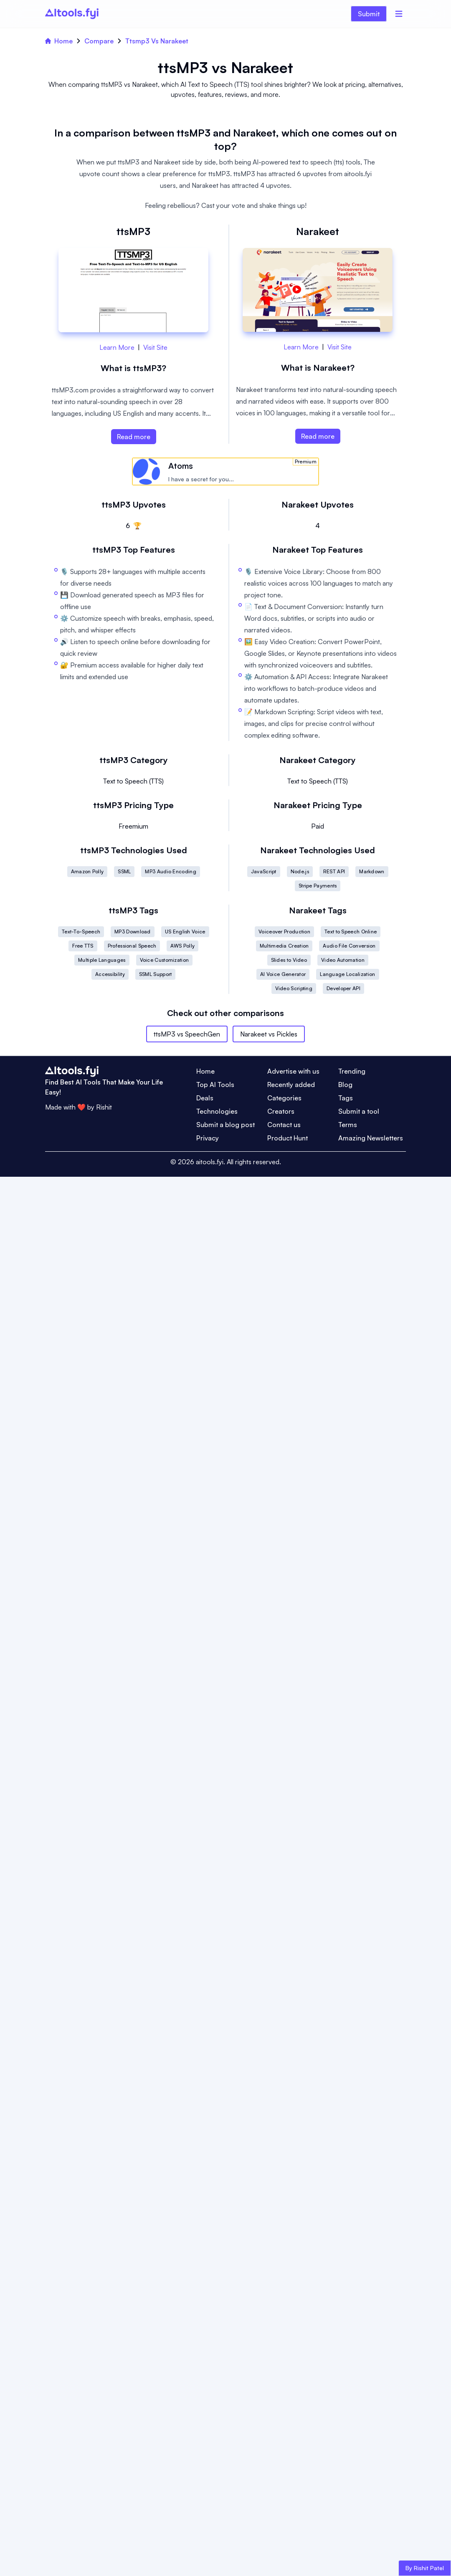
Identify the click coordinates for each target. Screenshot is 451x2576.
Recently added (291, 1084)
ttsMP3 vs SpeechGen (187, 1034)
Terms (347, 1124)
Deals (204, 1098)
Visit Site (155, 347)
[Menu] (399, 14)
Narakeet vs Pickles (268, 1034)
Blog (345, 1084)
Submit (369, 14)
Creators (280, 1111)
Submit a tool (358, 1111)
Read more (133, 436)
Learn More (116, 347)
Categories (284, 1098)
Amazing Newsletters (370, 1138)
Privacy (207, 1138)
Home (59, 41)
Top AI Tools (215, 1084)
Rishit (104, 1107)
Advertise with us (293, 1071)
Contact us (284, 1124)
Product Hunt (287, 1138)
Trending (351, 1071)
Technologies (217, 1111)
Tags (345, 1098)
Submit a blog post (225, 1124)
